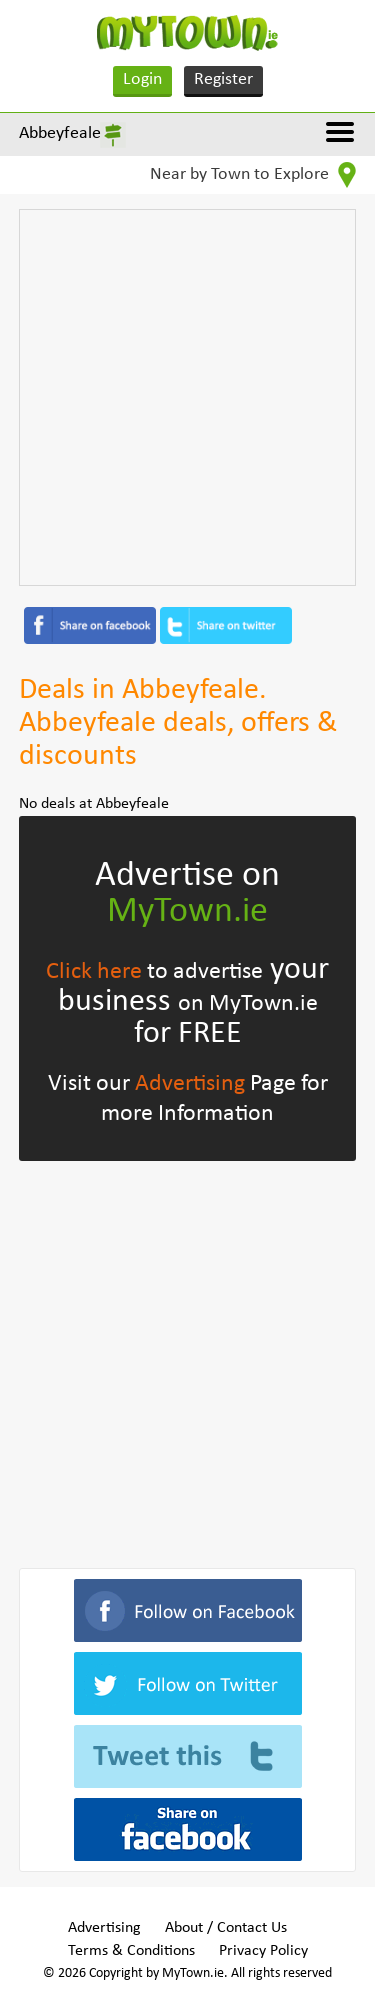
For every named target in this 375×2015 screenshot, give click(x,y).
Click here (94, 972)
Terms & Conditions (131, 1951)
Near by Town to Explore (253, 175)
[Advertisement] (187, 397)
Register (223, 79)
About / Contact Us (226, 1928)
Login (142, 79)
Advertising (190, 1084)
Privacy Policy (263, 1951)
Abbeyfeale (60, 133)
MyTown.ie (187, 912)
